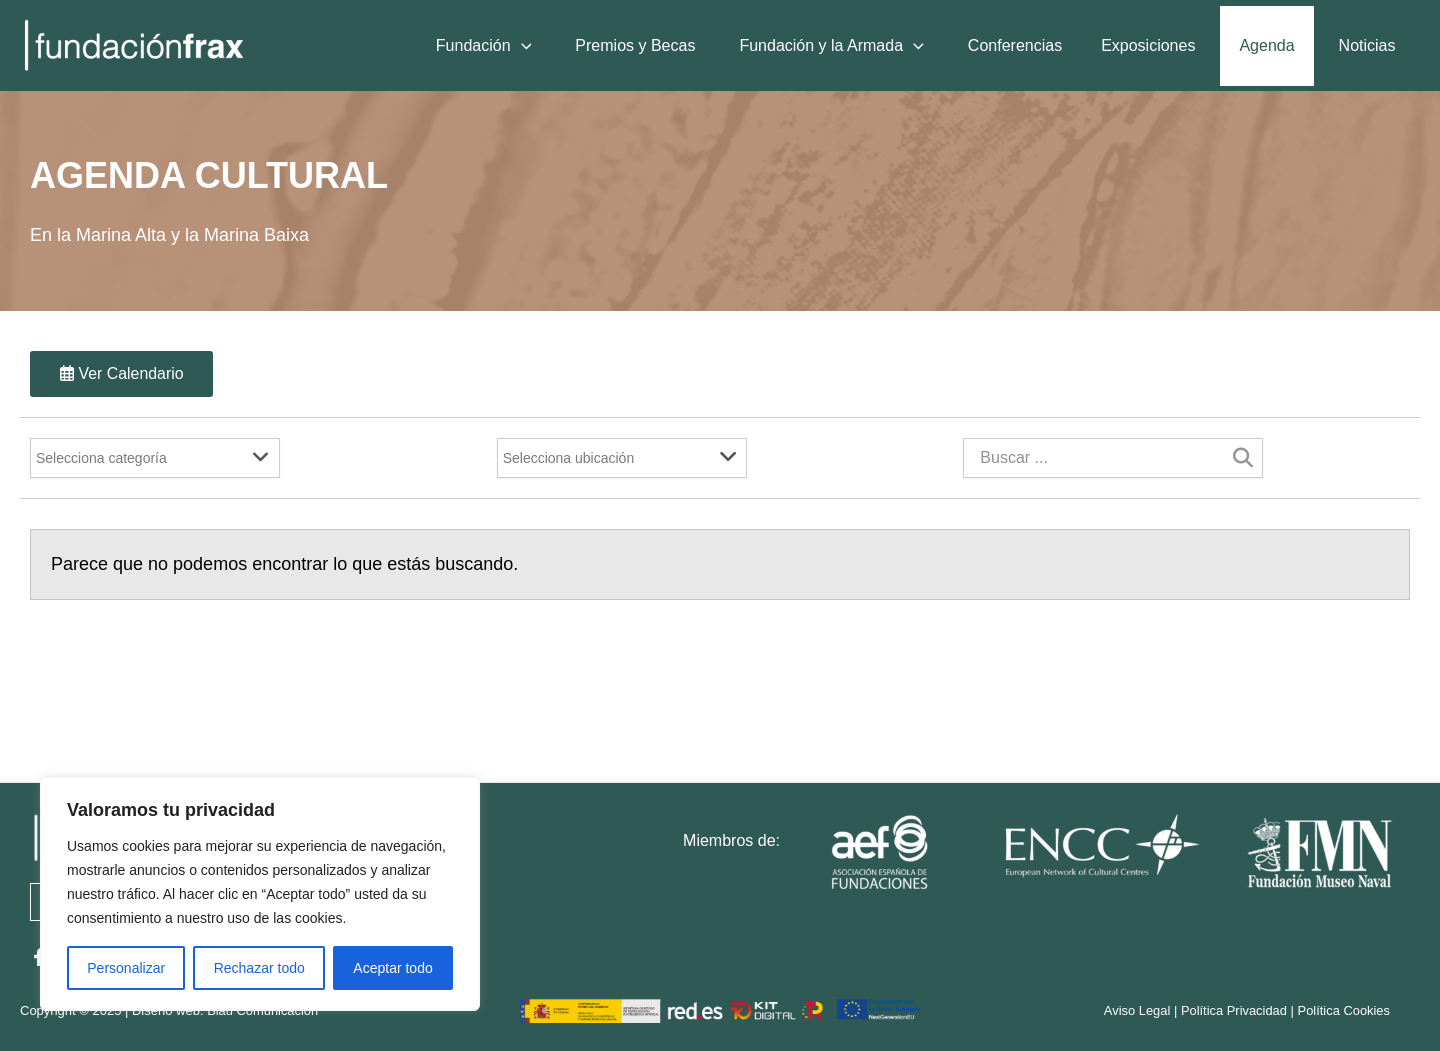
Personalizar (126, 968)
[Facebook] (39, 957)
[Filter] (155, 459)
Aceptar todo (392, 968)
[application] (540, 46)
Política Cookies (1343, 1010)
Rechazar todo (259, 968)
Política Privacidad (1232, 1010)
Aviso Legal (1135, 1010)
